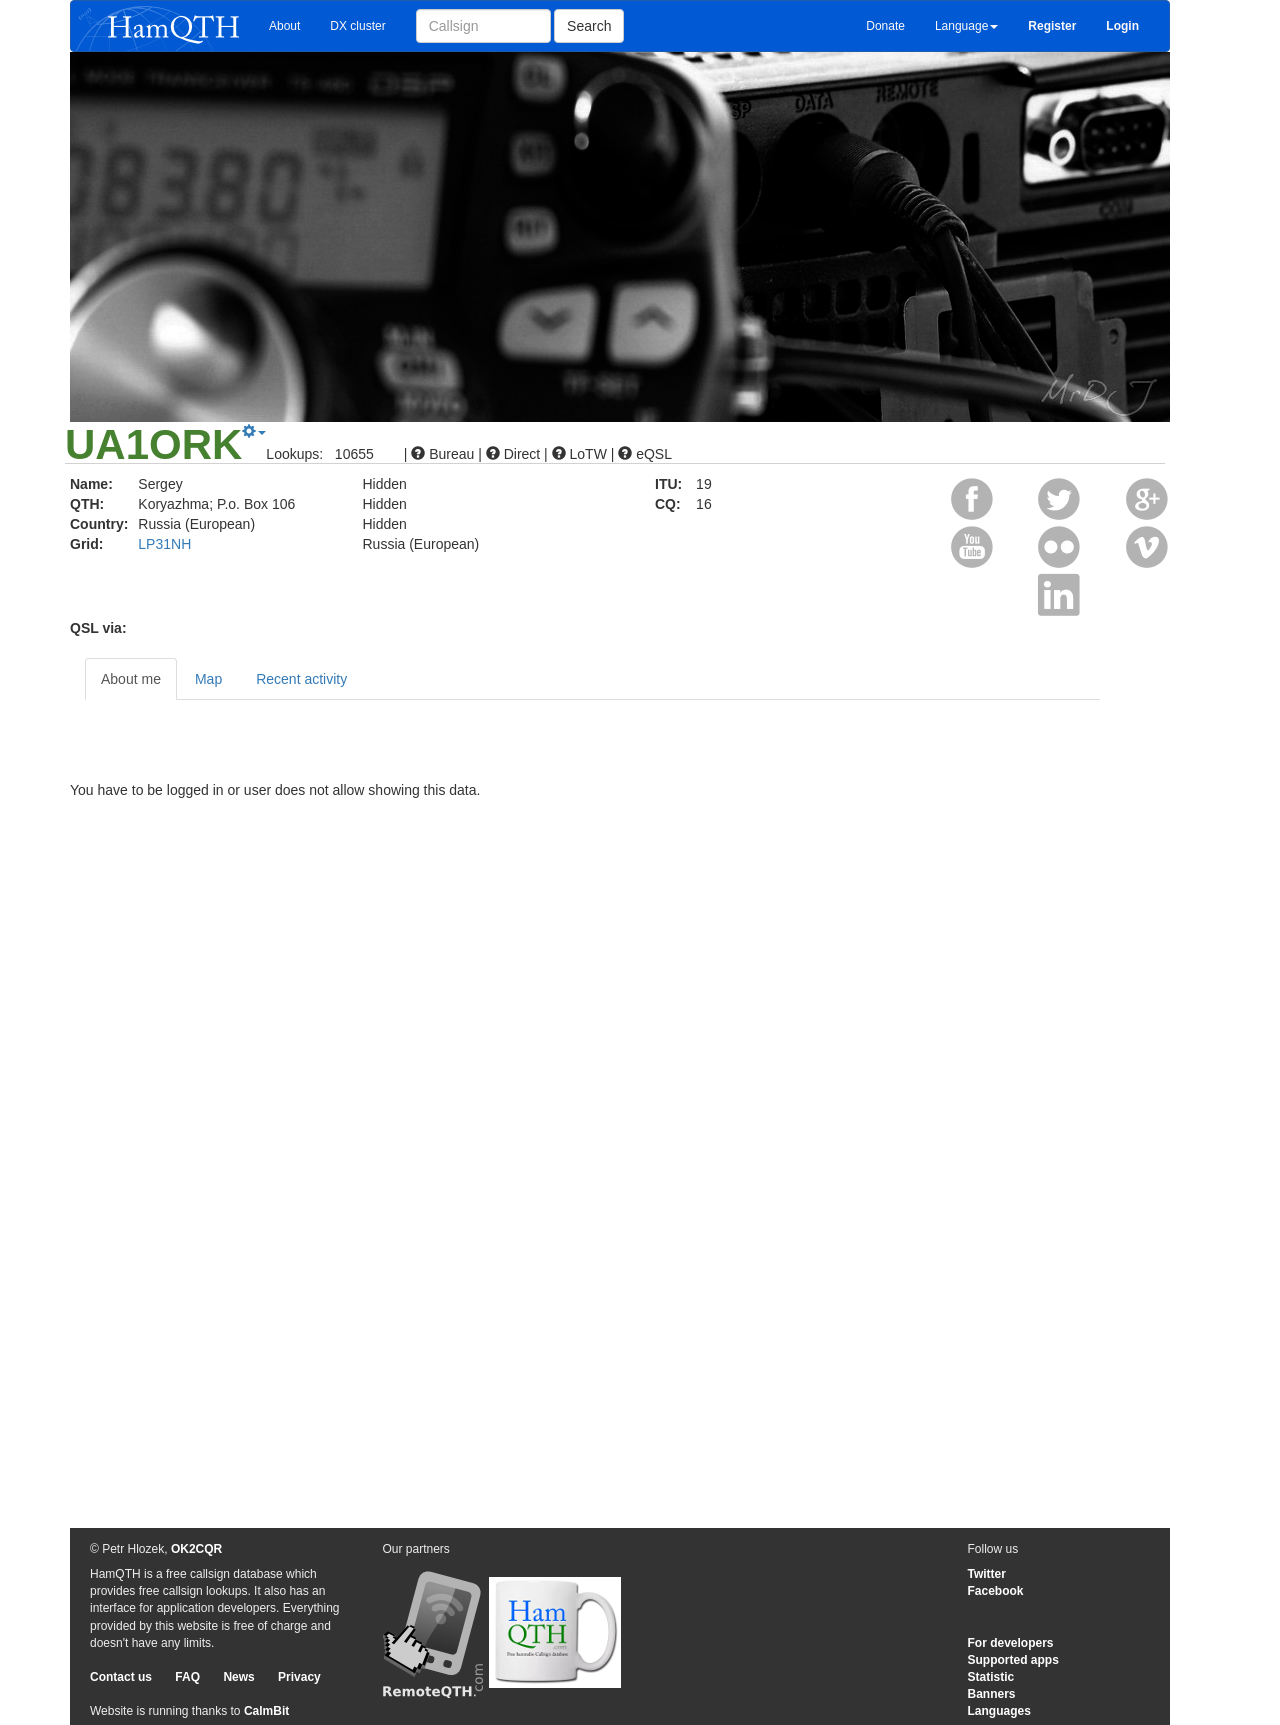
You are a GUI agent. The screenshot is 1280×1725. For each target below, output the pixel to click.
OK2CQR (196, 1549)
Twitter (987, 1574)
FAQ (187, 1677)
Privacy (299, 1677)
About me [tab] (131, 679)
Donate (885, 26)
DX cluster (357, 26)
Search (589, 26)
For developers (1011, 1643)
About (284, 26)
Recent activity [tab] (301, 679)
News (238, 1677)
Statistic (991, 1677)
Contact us (121, 1677)
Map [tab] (208, 679)
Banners (992, 1694)
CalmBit (266, 1711)
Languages (999, 1711)
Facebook (996, 1591)
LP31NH (164, 544)
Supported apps (1013, 1660)
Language (966, 26)
